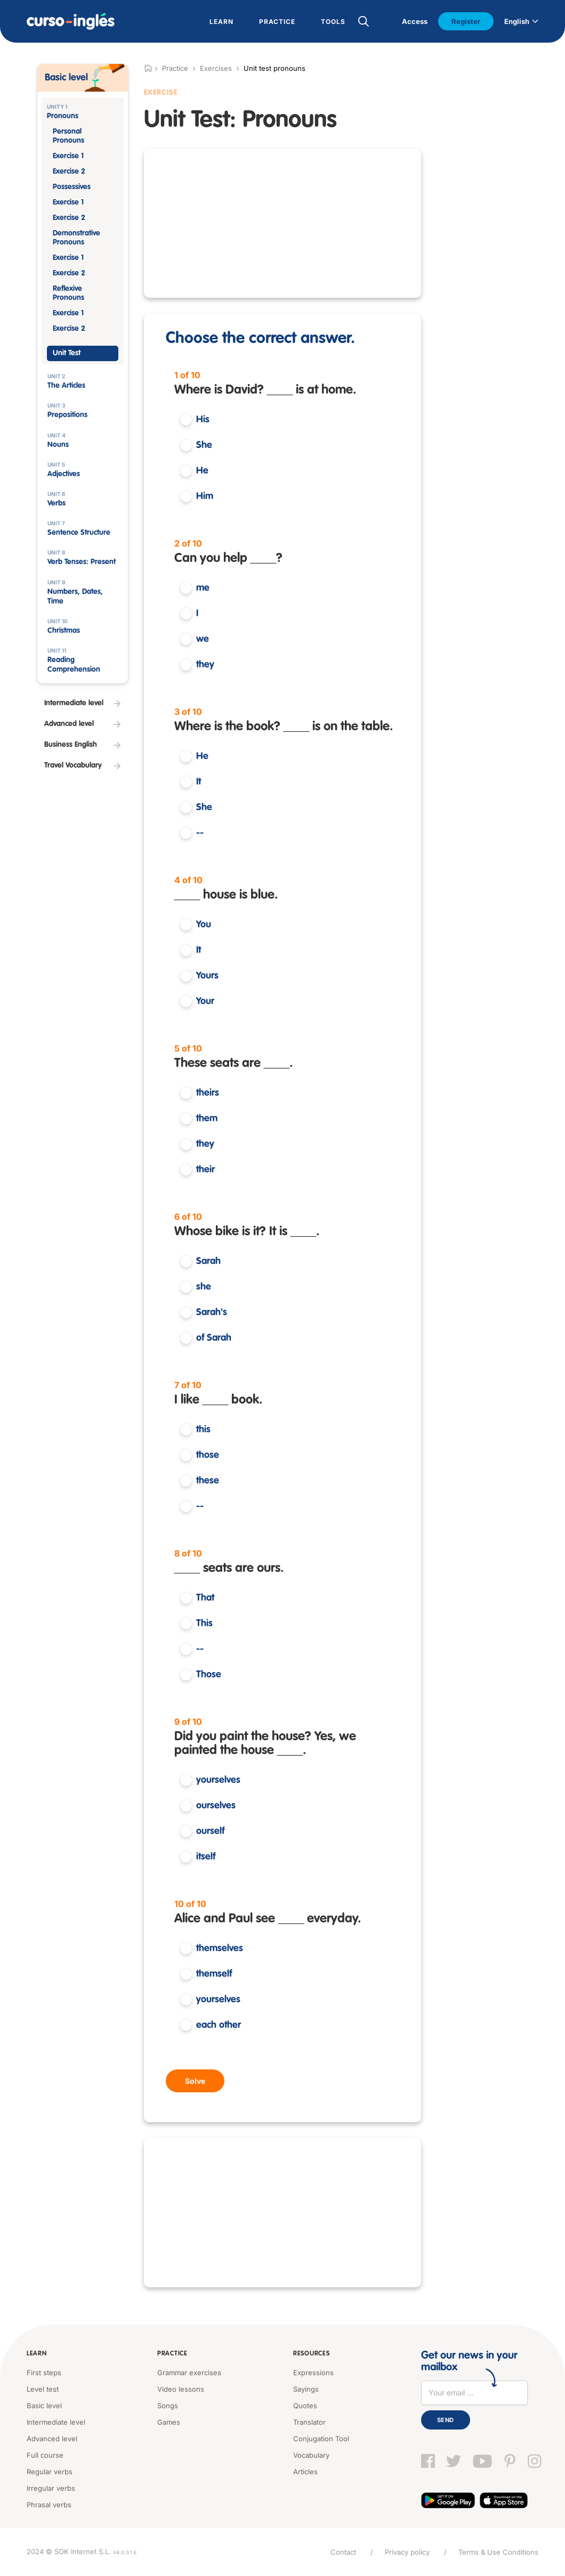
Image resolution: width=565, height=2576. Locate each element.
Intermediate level (56, 2422)
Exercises (216, 68)
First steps (44, 2372)
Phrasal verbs (49, 2504)
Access (414, 21)
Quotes (305, 2405)
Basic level (44, 2405)
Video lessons (180, 2389)
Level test (43, 2389)
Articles (305, 2471)
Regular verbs (49, 2471)
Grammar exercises (189, 2372)
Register (465, 21)
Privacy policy (407, 2552)
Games (168, 2422)
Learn (37, 2354)
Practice (172, 2354)
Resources (311, 2354)
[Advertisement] (282, 223)
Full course (45, 2455)
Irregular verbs (51, 2488)
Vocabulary (311, 2455)
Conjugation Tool (321, 2438)
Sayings (306, 2389)
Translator (309, 2422)
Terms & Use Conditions (498, 2552)
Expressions (313, 2372)
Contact (343, 2552)
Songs (167, 2405)
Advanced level (52, 2438)
